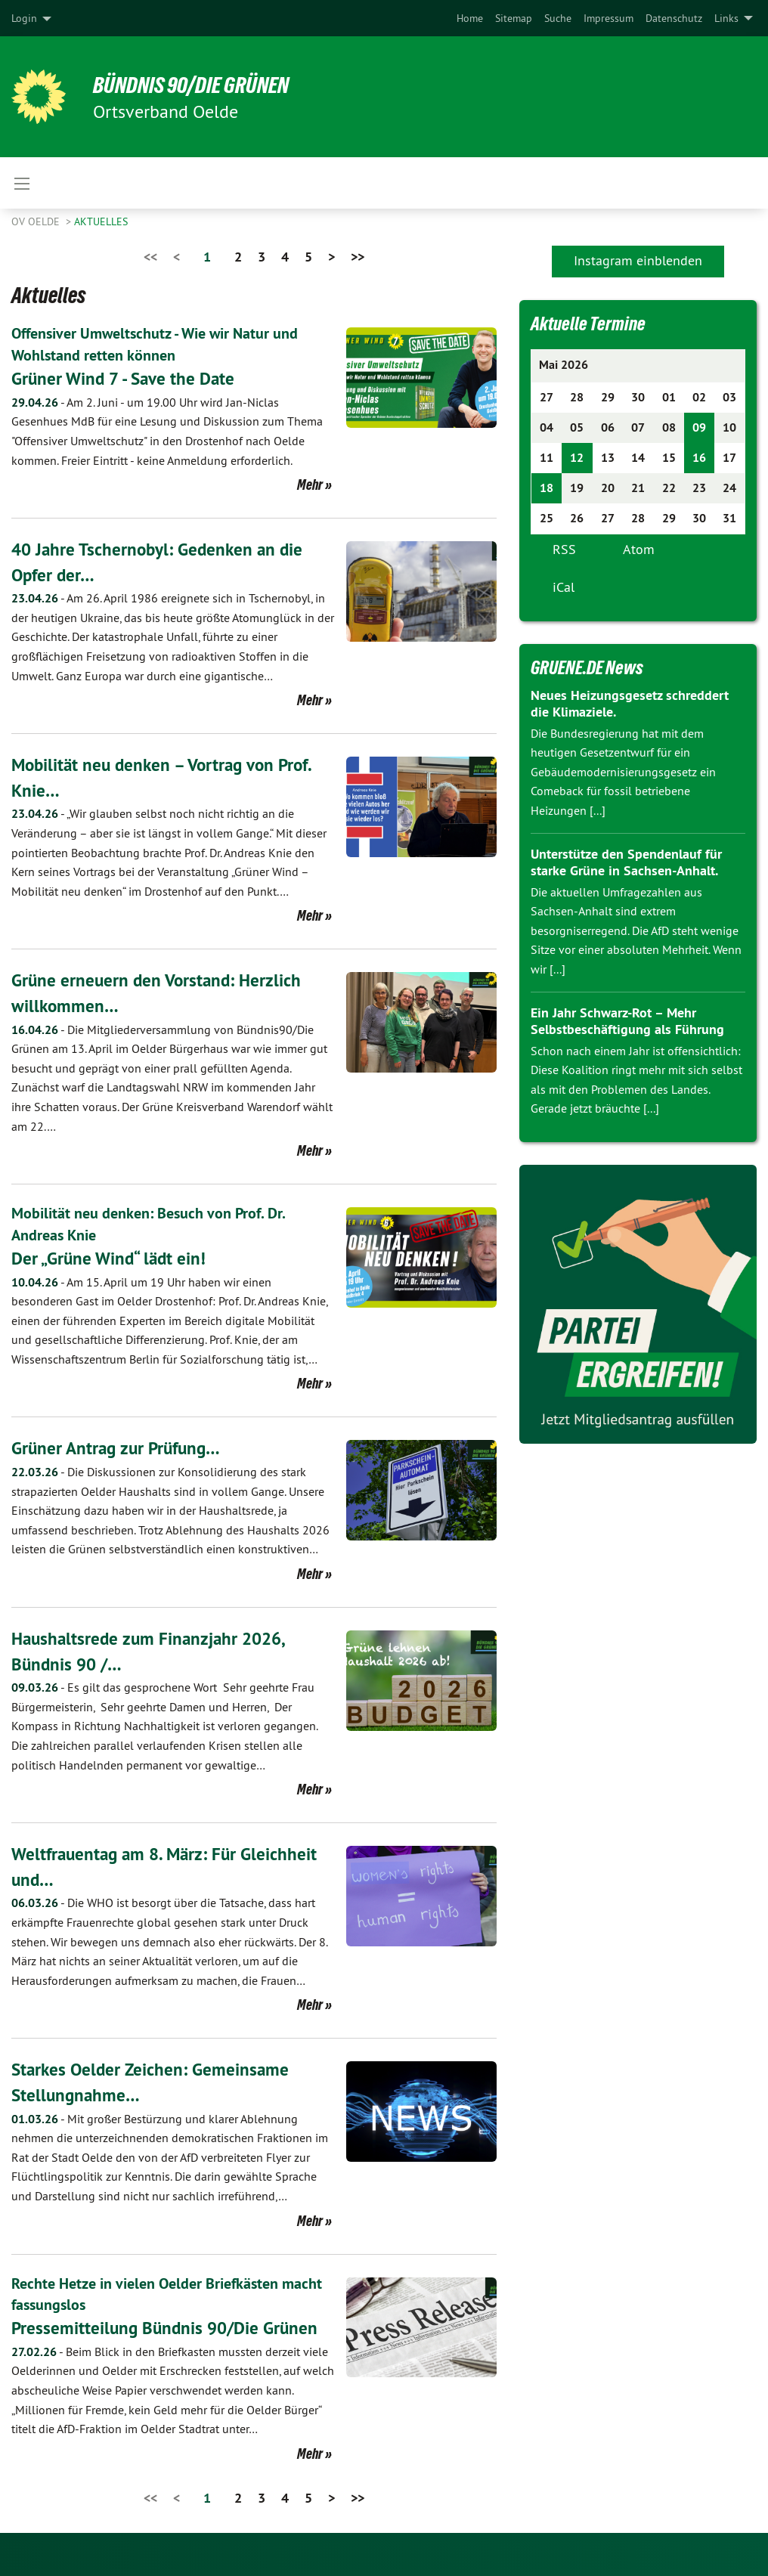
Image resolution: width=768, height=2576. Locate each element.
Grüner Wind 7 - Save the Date (126, 377)
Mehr (310, 483)
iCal (563, 587)
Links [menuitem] (726, 18)
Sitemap (513, 18)
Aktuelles (101, 221)
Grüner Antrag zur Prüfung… (119, 1447)
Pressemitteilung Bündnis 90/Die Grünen (168, 2326)
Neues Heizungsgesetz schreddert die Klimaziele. (630, 703)
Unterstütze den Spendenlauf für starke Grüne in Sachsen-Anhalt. (626, 862)
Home (470, 18)
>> (357, 256)
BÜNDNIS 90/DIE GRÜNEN (197, 84)
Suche (557, 18)
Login (24, 18)
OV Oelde (37, 221)
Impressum (608, 18)
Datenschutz (674, 18)
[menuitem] (470, 18)
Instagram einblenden (638, 260)
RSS (564, 549)
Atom (639, 549)
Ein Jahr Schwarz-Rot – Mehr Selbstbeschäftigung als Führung (627, 1021)
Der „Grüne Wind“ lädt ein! (111, 1256)
